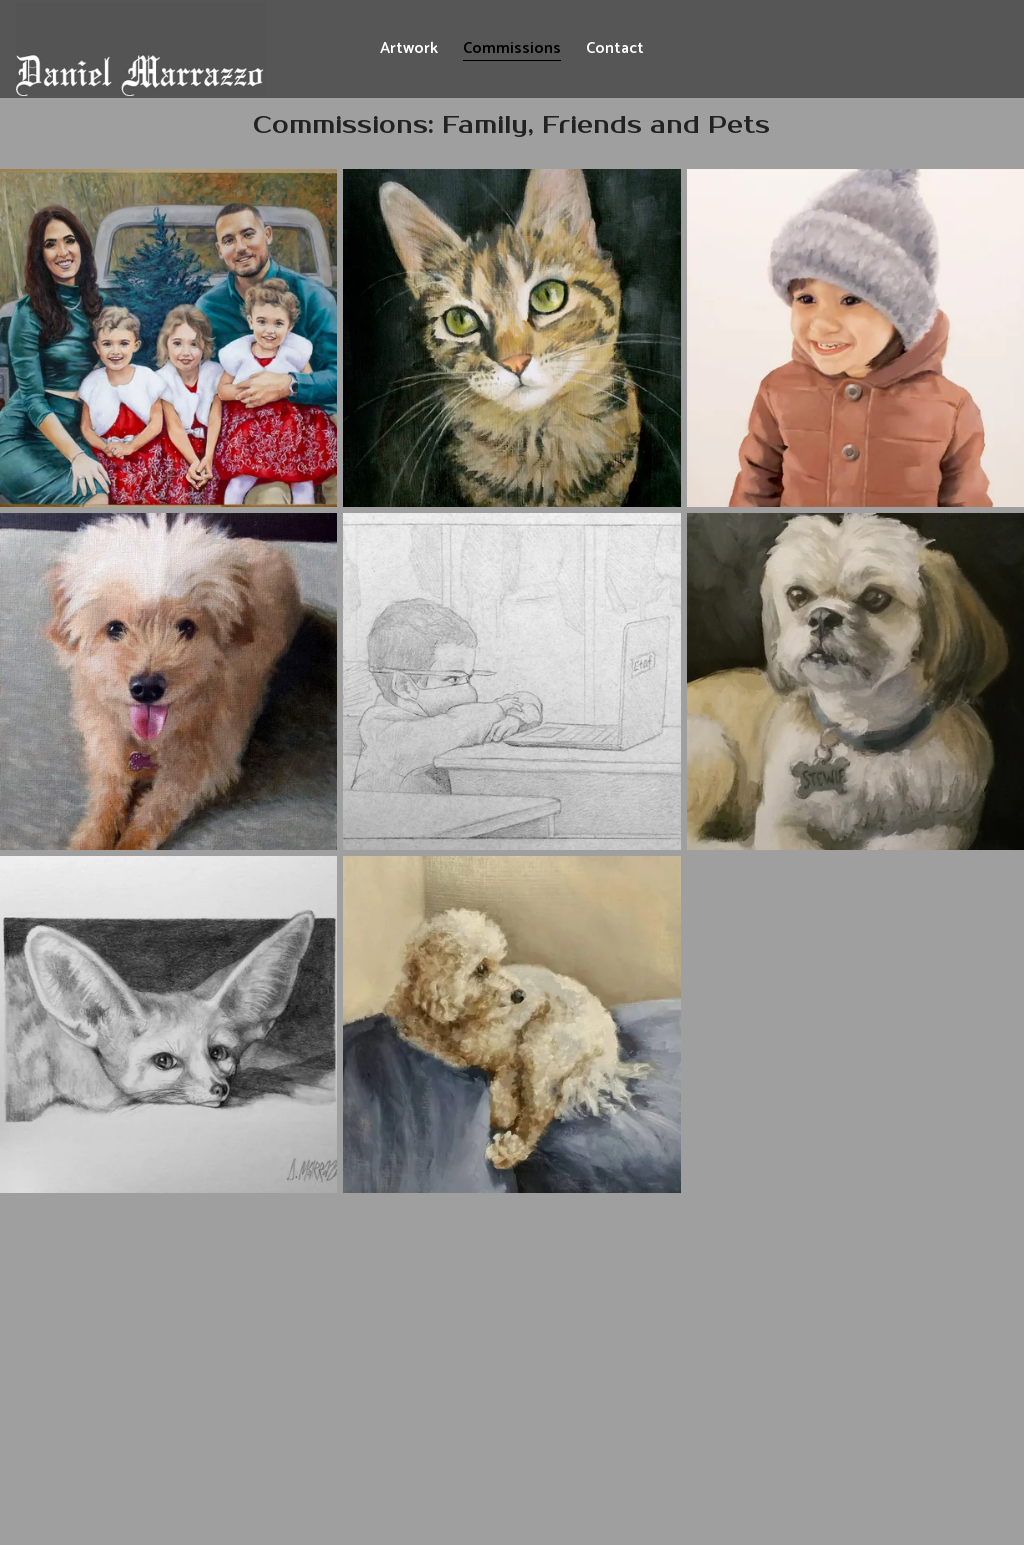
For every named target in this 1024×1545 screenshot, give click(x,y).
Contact (615, 48)
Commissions (512, 48)
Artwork (409, 48)
